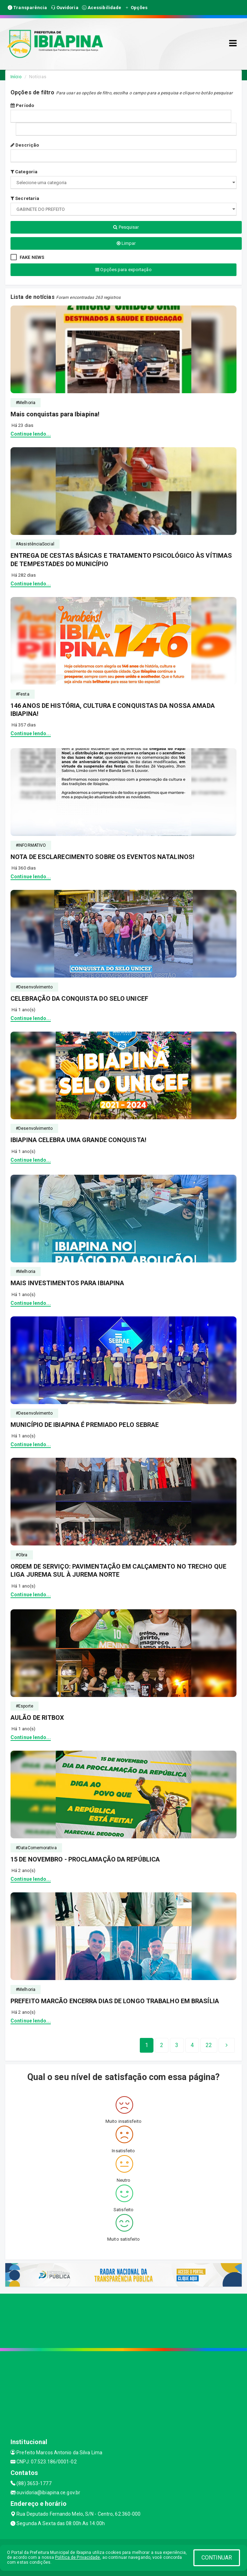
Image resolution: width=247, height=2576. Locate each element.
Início (16, 76)
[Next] (208, 2045)
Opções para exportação (123, 269)
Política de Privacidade (77, 2557)
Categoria (24, 171)
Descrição (25, 145)
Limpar (126, 243)
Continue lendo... (31, 434)
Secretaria (25, 198)
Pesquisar (126, 227)
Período (22, 105)
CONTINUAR (216, 2557)
